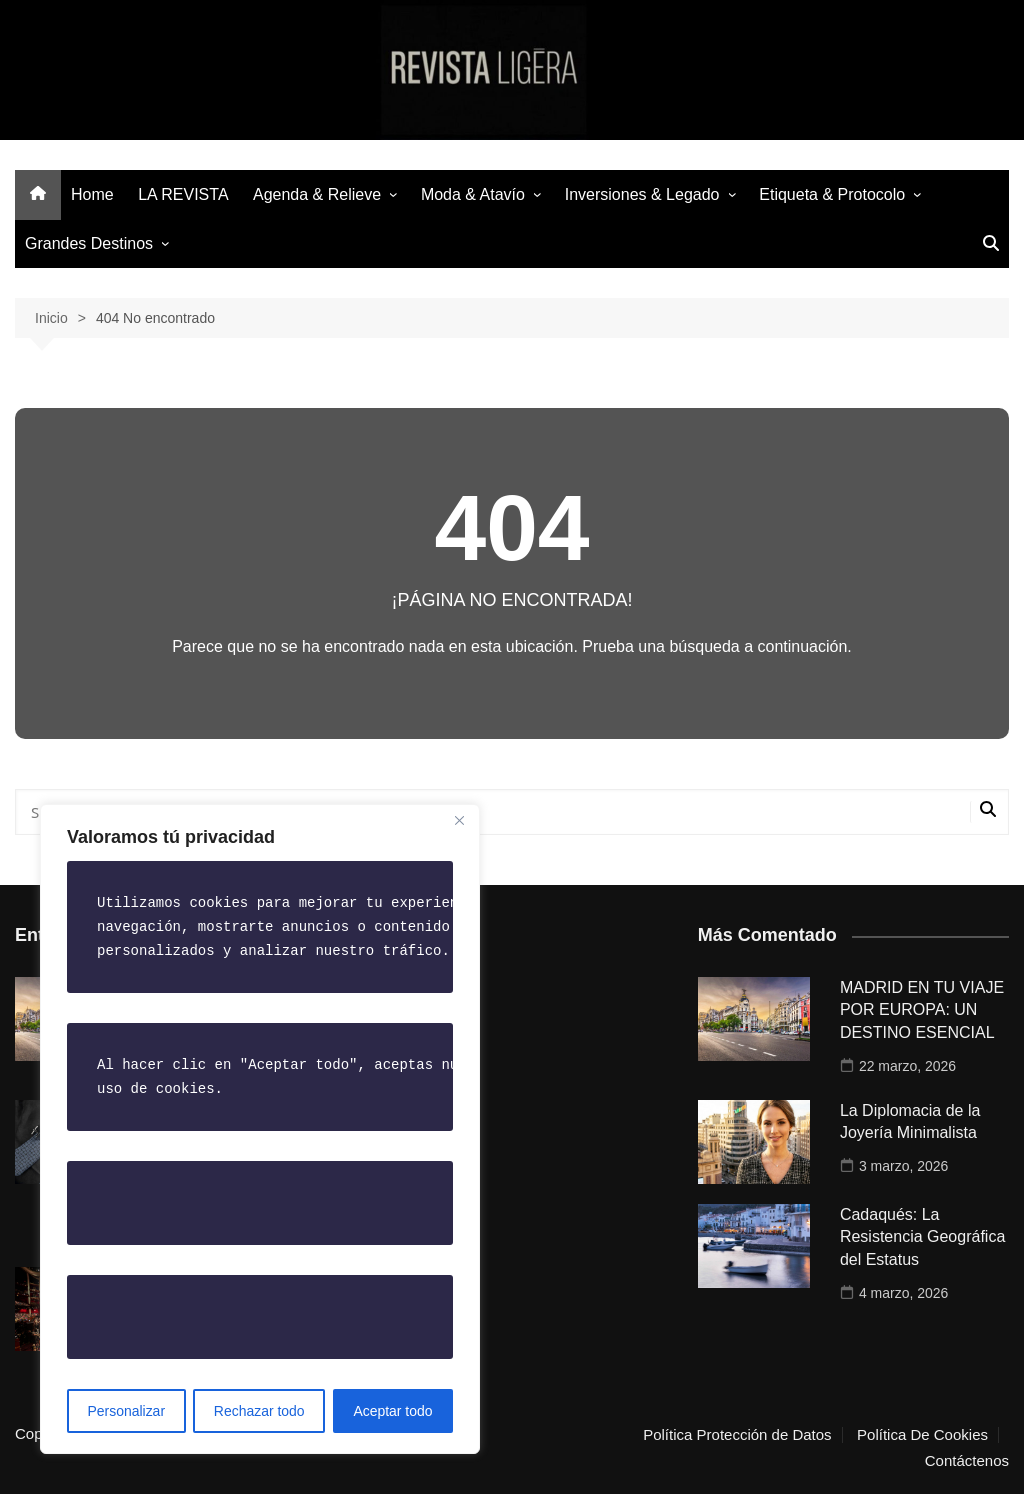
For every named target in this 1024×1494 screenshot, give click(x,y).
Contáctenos (967, 1461)
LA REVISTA (183, 194)
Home (92, 194)
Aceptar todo (392, 1411)
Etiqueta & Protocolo (832, 194)
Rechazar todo (259, 1411)
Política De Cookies (922, 1435)
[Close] (459, 821)
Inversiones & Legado (642, 194)
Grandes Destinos (89, 243)
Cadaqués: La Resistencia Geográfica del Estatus (922, 1237)
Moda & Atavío (473, 194)
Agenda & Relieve (317, 194)
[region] (260, 1129)
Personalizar (126, 1411)
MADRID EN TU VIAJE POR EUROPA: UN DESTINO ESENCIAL (922, 1010)
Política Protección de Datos (737, 1435)
